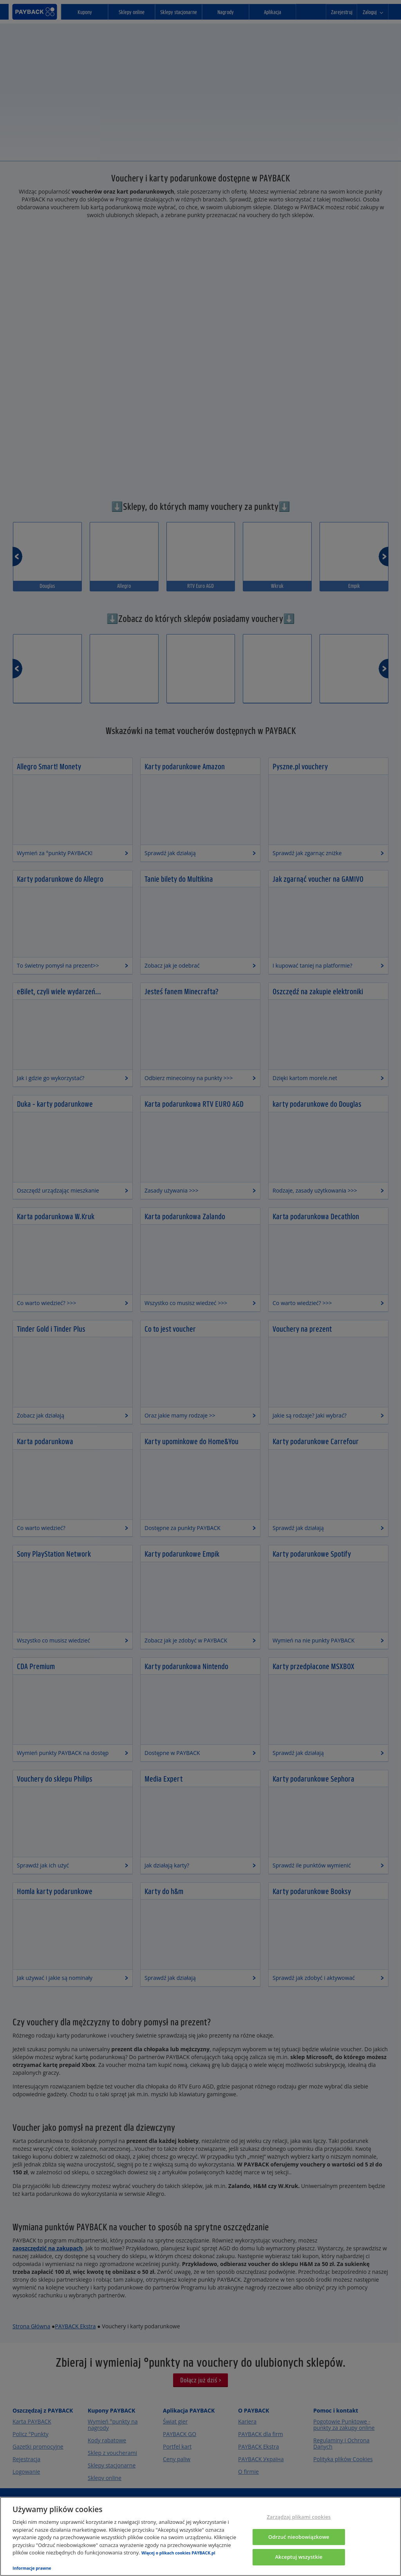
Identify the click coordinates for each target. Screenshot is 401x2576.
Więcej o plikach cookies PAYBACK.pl (178, 2553)
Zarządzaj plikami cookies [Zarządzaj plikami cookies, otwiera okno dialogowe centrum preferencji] (299, 2516)
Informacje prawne (32, 2568)
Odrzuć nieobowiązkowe (298, 2536)
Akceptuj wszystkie (298, 2557)
